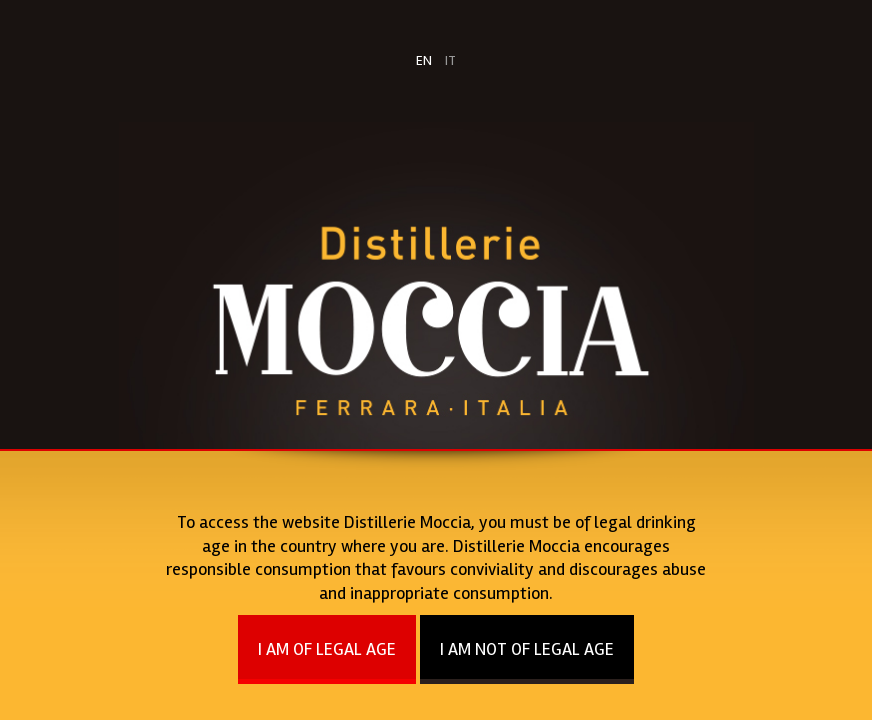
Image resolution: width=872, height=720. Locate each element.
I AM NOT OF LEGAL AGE (527, 649)
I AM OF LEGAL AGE (327, 649)
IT (450, 60)
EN (424, 60)
